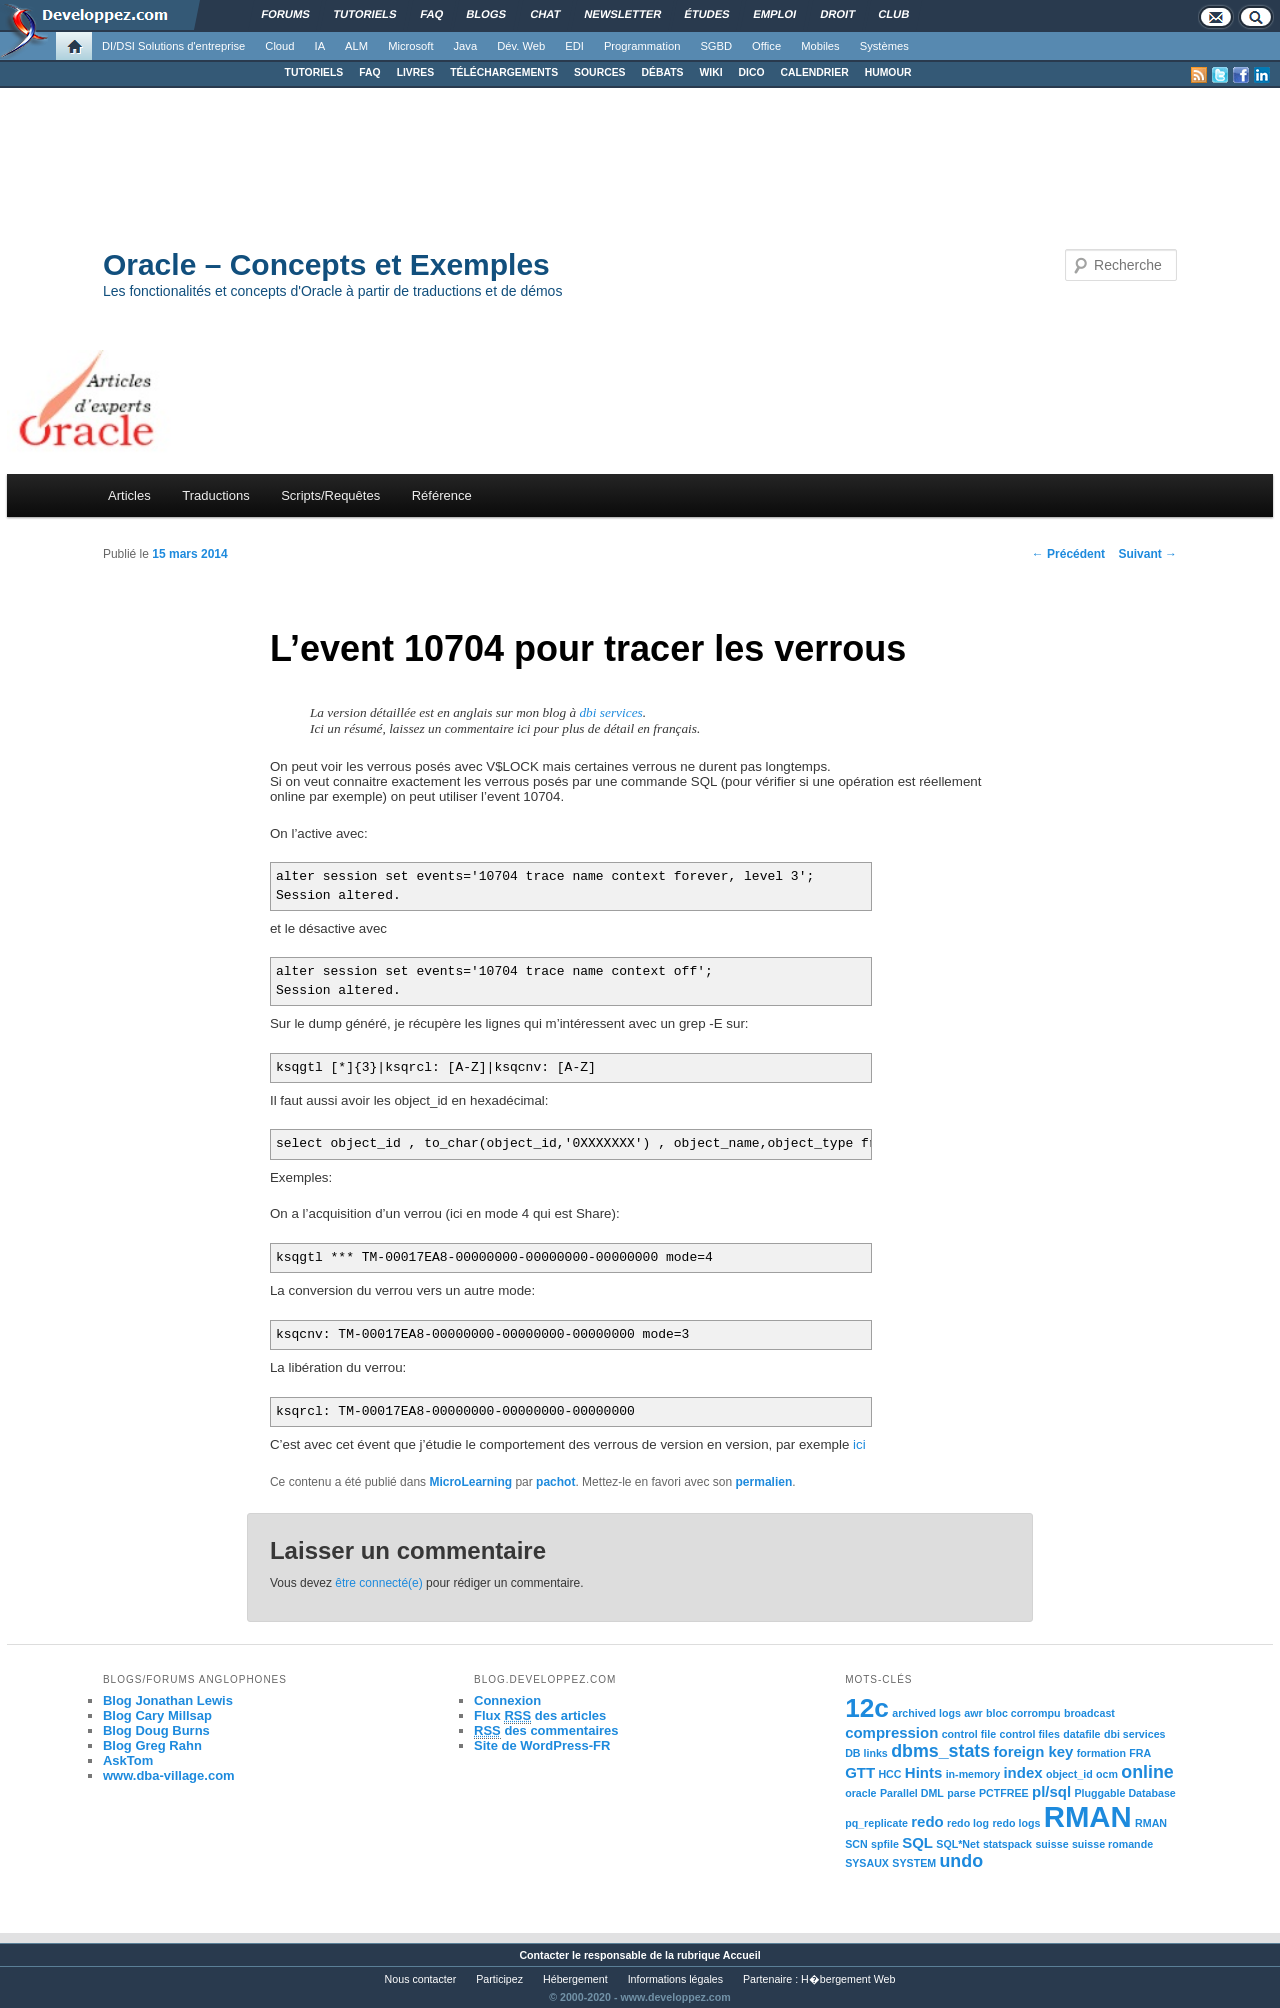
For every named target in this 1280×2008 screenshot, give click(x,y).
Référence (442, 495)
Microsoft (410, 46)
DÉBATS (663, 72)
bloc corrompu (1023, 1713)
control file (969, 1734)
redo (927, 1821)
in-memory (973, 1774)
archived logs (926, 1713)
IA (320, 46)
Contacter (544, 1955)
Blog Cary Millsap (157, 1715)
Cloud (279, 46)
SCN (856, 1844)
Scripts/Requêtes (330, 495)
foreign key (1034, 1751)
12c (867, 1708)
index (1022, 1772)
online (1147, 1772)
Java (466, 46)
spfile (885, 1844)
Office (766, 46)
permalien (764, 1482)
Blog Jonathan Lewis (168, 1700)
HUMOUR (888, 72)
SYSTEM (914, 1863)
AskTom (128, 1760)
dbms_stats (940, 1751)
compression (891, 1732)
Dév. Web (521, 46)
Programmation (642, 46)
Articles (129, 495)
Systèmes (884, 46)
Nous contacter (421, 1979)
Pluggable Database (1125, 1793)
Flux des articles (540, 1716)
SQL (917, 1842)
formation (1101, 1753)
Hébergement (575, 1979)
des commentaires (546, 1731)
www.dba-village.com (169, 1775)
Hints (923, 1772)
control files (1029, 1734)
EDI (574, 46)
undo (961, 1861)
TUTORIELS (314, 72)
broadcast (1089, 1713)
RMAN (1088, 1816)
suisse (1051, 1844)
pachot (555, 1482)
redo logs (1016, 1823)
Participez (499, 1979)
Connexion (507, 1700)
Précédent (1068, 554)
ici (859, 1444)
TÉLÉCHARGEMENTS (504, 72)
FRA (1140, 1753)
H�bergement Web (848, 1979)
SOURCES (599, 72)
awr (973, 1713)
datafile (1081, 1734)
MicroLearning (470, 1482)
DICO (752, 72)
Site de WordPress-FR (542, 1745)
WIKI (710, 72)
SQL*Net (957, 1844)
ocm (1107, 1774)
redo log (968, 1823)
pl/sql (1051, 1791)
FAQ (369, 72)
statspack (1007, 1844)
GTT (860, 1772)
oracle (860, 1793)
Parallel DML (912, 1793)
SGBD (716, 46)
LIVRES (416, 72)
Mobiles (820, 46)
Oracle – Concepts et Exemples (326, 264)
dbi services (610, 712)
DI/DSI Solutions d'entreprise (173, 46)
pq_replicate (876, 1823)
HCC (889, 1774)
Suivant (1147, 554)
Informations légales (675, 1979)
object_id (1069, 1774)
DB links (866, 1753)
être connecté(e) (378, 1583)
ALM (356, 46)
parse (961, 1793)
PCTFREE (1004, 1793)
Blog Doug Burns (156, 1730)
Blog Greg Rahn (152, 1745)
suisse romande (1112, 1844)
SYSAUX (867, 1863)
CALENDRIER (815, 72)
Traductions (215, 495)
